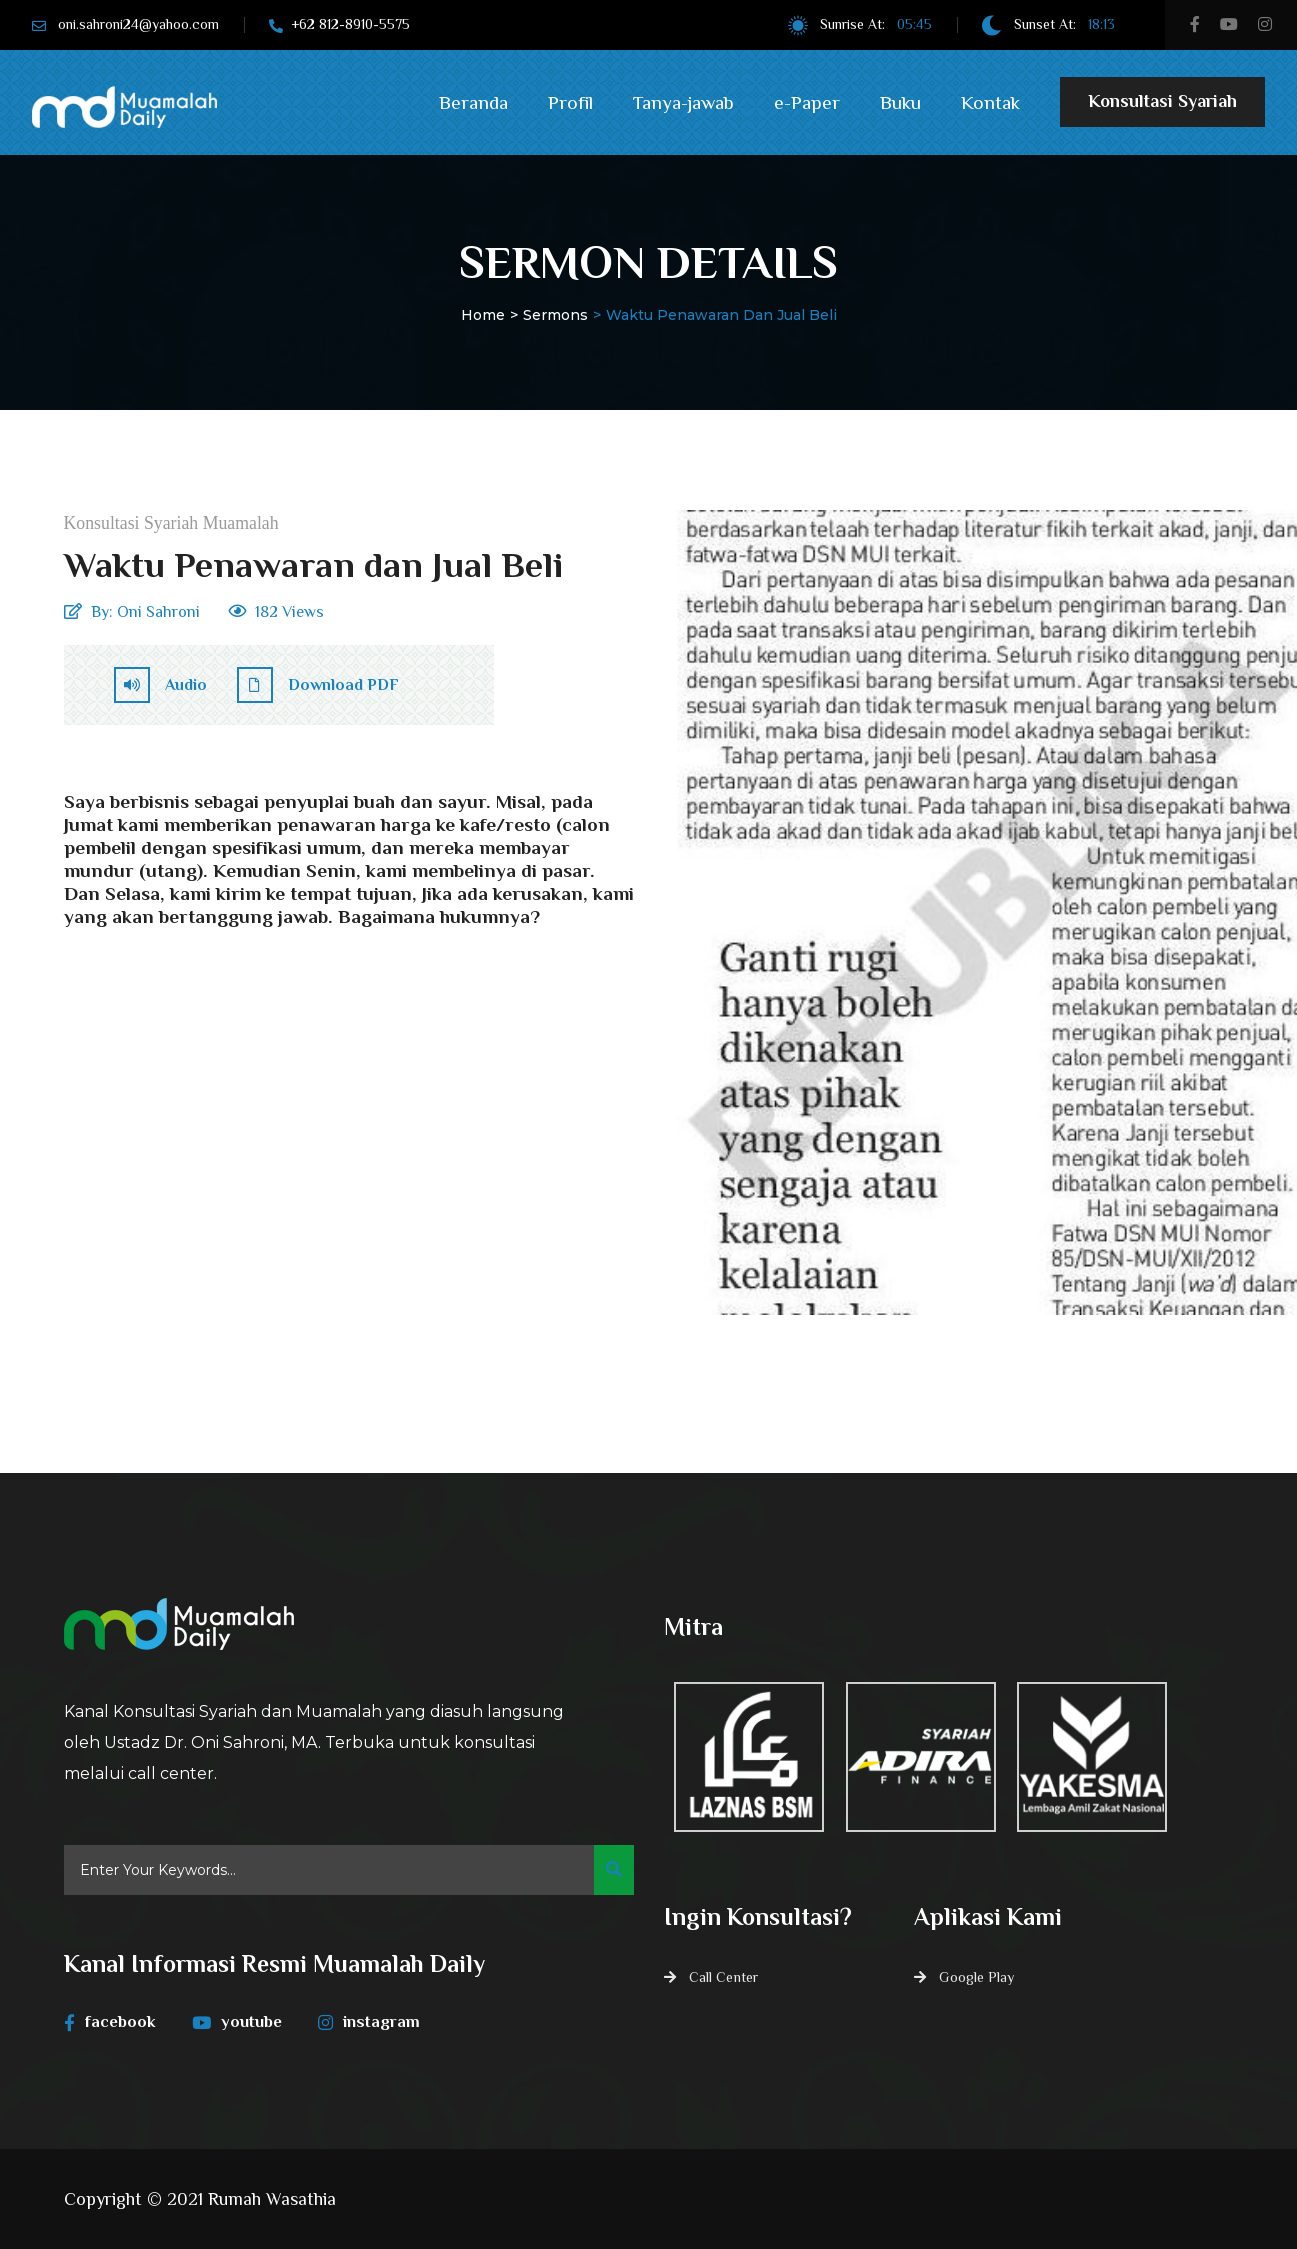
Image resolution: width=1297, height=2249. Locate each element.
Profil (570, 102)
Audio (160, 685)
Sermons (555, 315)
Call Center (723, 1977)
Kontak (990, 102)
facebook (110, 2022)
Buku (900, 102)
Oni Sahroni (158, 612)
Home (483, 315)
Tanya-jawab (683, 102)
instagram (377, 2022)
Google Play (976, 1977)
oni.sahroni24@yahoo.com (138, 24)
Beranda (473, 102)
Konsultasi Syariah (1162, 109)
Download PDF (318, 685)
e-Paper (807, 102)
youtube (241, 2022)
